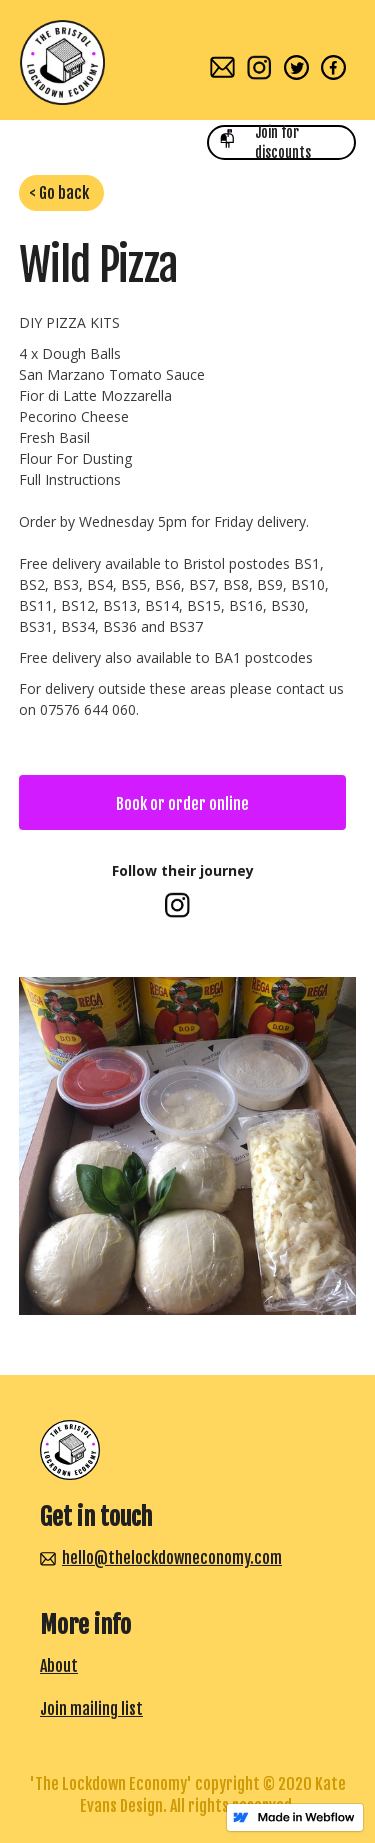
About (59, 1666)
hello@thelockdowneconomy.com (172, 1558)
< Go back (59, 193)
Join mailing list (91, 1709)
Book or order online (182, 804)
